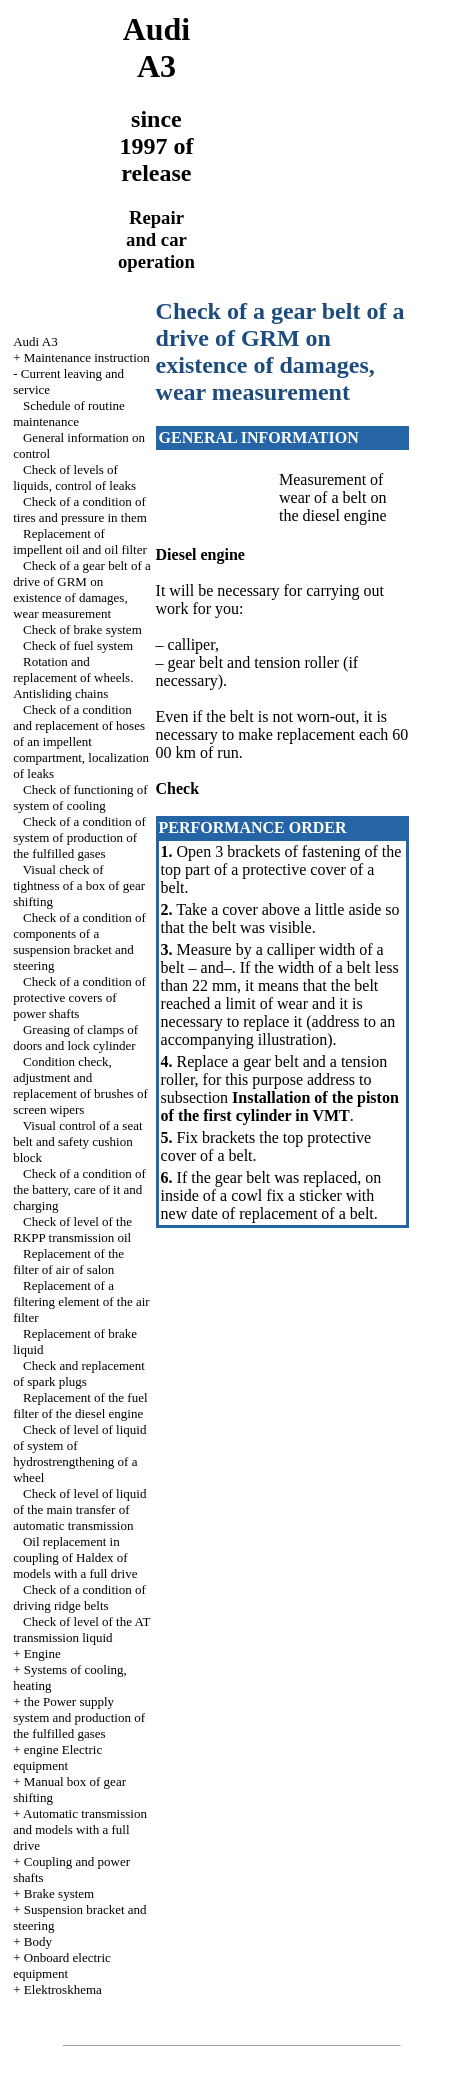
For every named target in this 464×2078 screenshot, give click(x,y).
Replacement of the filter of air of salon (68, 1261)
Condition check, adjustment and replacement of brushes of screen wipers (80, 1085)
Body (38, 1941)
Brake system (59, 1893)
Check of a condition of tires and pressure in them (80, 509)
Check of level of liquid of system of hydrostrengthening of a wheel (79, 1453)
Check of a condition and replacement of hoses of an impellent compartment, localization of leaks (81, 741)
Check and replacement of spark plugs (79, 1373)
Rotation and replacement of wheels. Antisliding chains (73, 677)
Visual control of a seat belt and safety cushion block (77, 1141)
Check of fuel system (78, 645)
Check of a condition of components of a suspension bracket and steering (79, 941)
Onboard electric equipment (62, 1965)
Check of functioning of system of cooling (80, 797)
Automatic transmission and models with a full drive (80, 1829)
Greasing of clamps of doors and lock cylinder (75, 1037)
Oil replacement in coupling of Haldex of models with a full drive (75, 1557)
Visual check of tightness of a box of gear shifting (79, 885)
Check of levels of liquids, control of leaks (74, 477)
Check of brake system (82, 629)
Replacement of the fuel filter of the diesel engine (80, 1405)
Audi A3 (35, 341)
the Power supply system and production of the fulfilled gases (79, 1717)
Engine (42, 1653)
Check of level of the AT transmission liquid (81, 1629)
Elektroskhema (63, 1989)
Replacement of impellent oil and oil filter (80, 541)
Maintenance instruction (87, 357)
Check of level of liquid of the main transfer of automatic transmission (79, 1509)
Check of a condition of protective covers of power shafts (79, 997)
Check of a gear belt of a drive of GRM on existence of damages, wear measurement (82, 589)
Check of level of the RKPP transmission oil (72, 1229)
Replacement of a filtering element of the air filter (81, 1301)
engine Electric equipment (57, 1757)
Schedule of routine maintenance (69, 413)
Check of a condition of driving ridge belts (79, 1597)
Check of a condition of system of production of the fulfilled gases (79, 837)
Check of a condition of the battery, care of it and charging (79, 1189)
